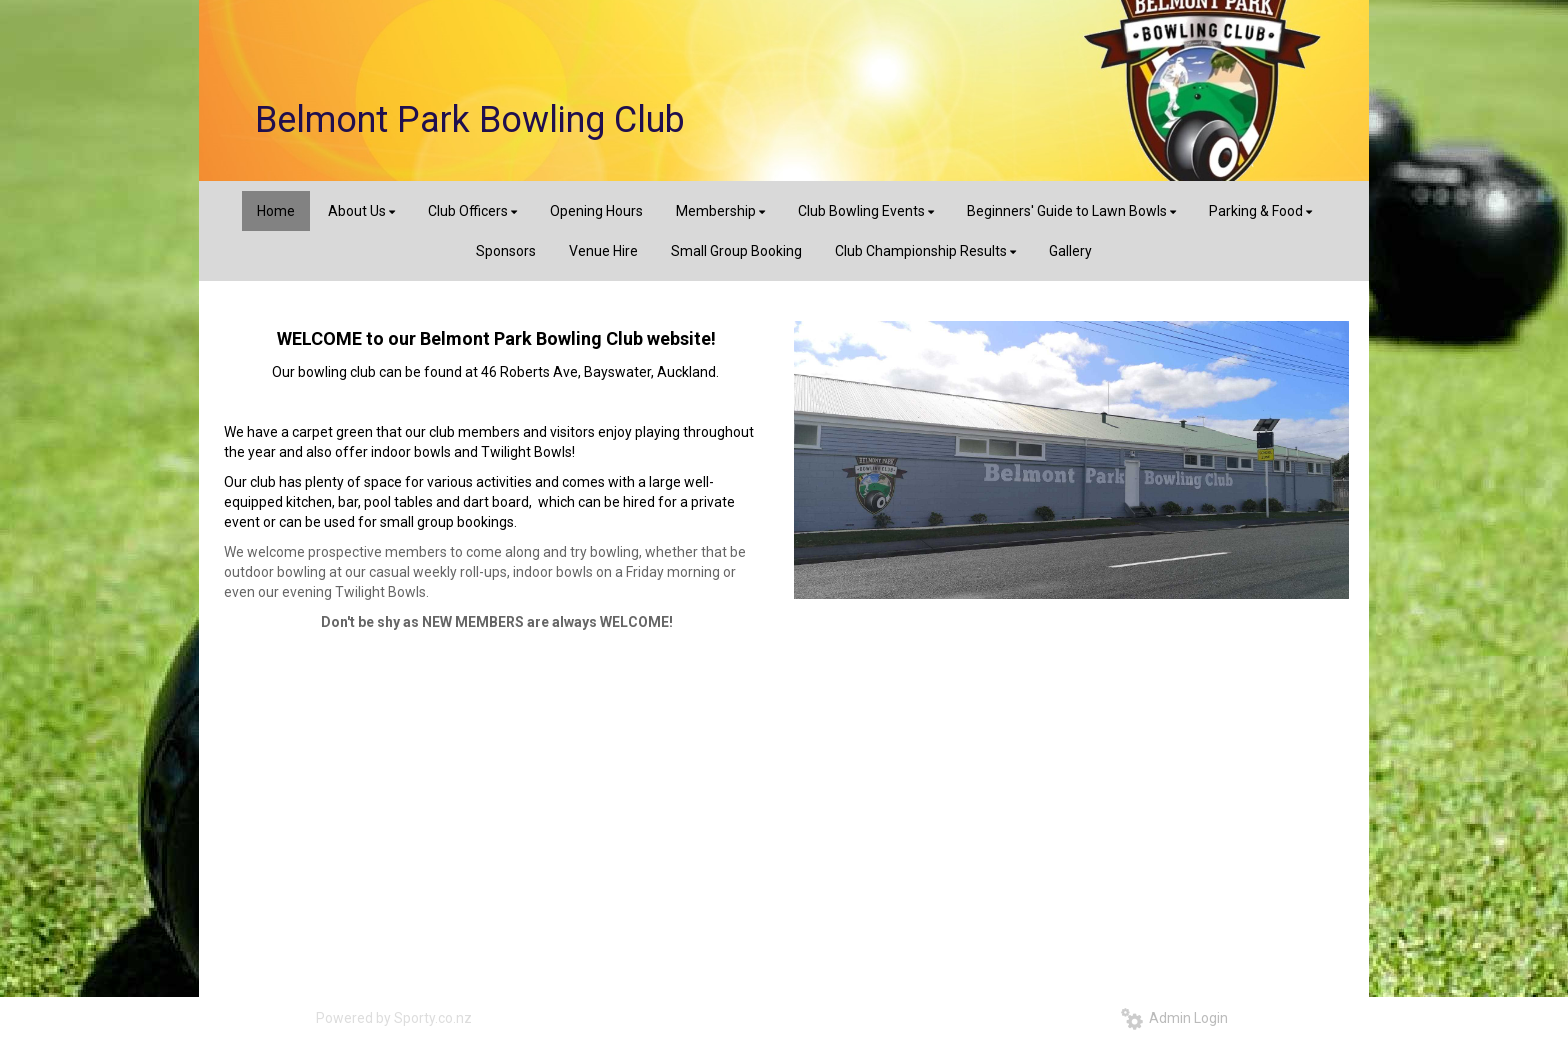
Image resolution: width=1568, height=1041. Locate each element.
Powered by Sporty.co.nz (394, 1018)
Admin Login (1174, 1018)
